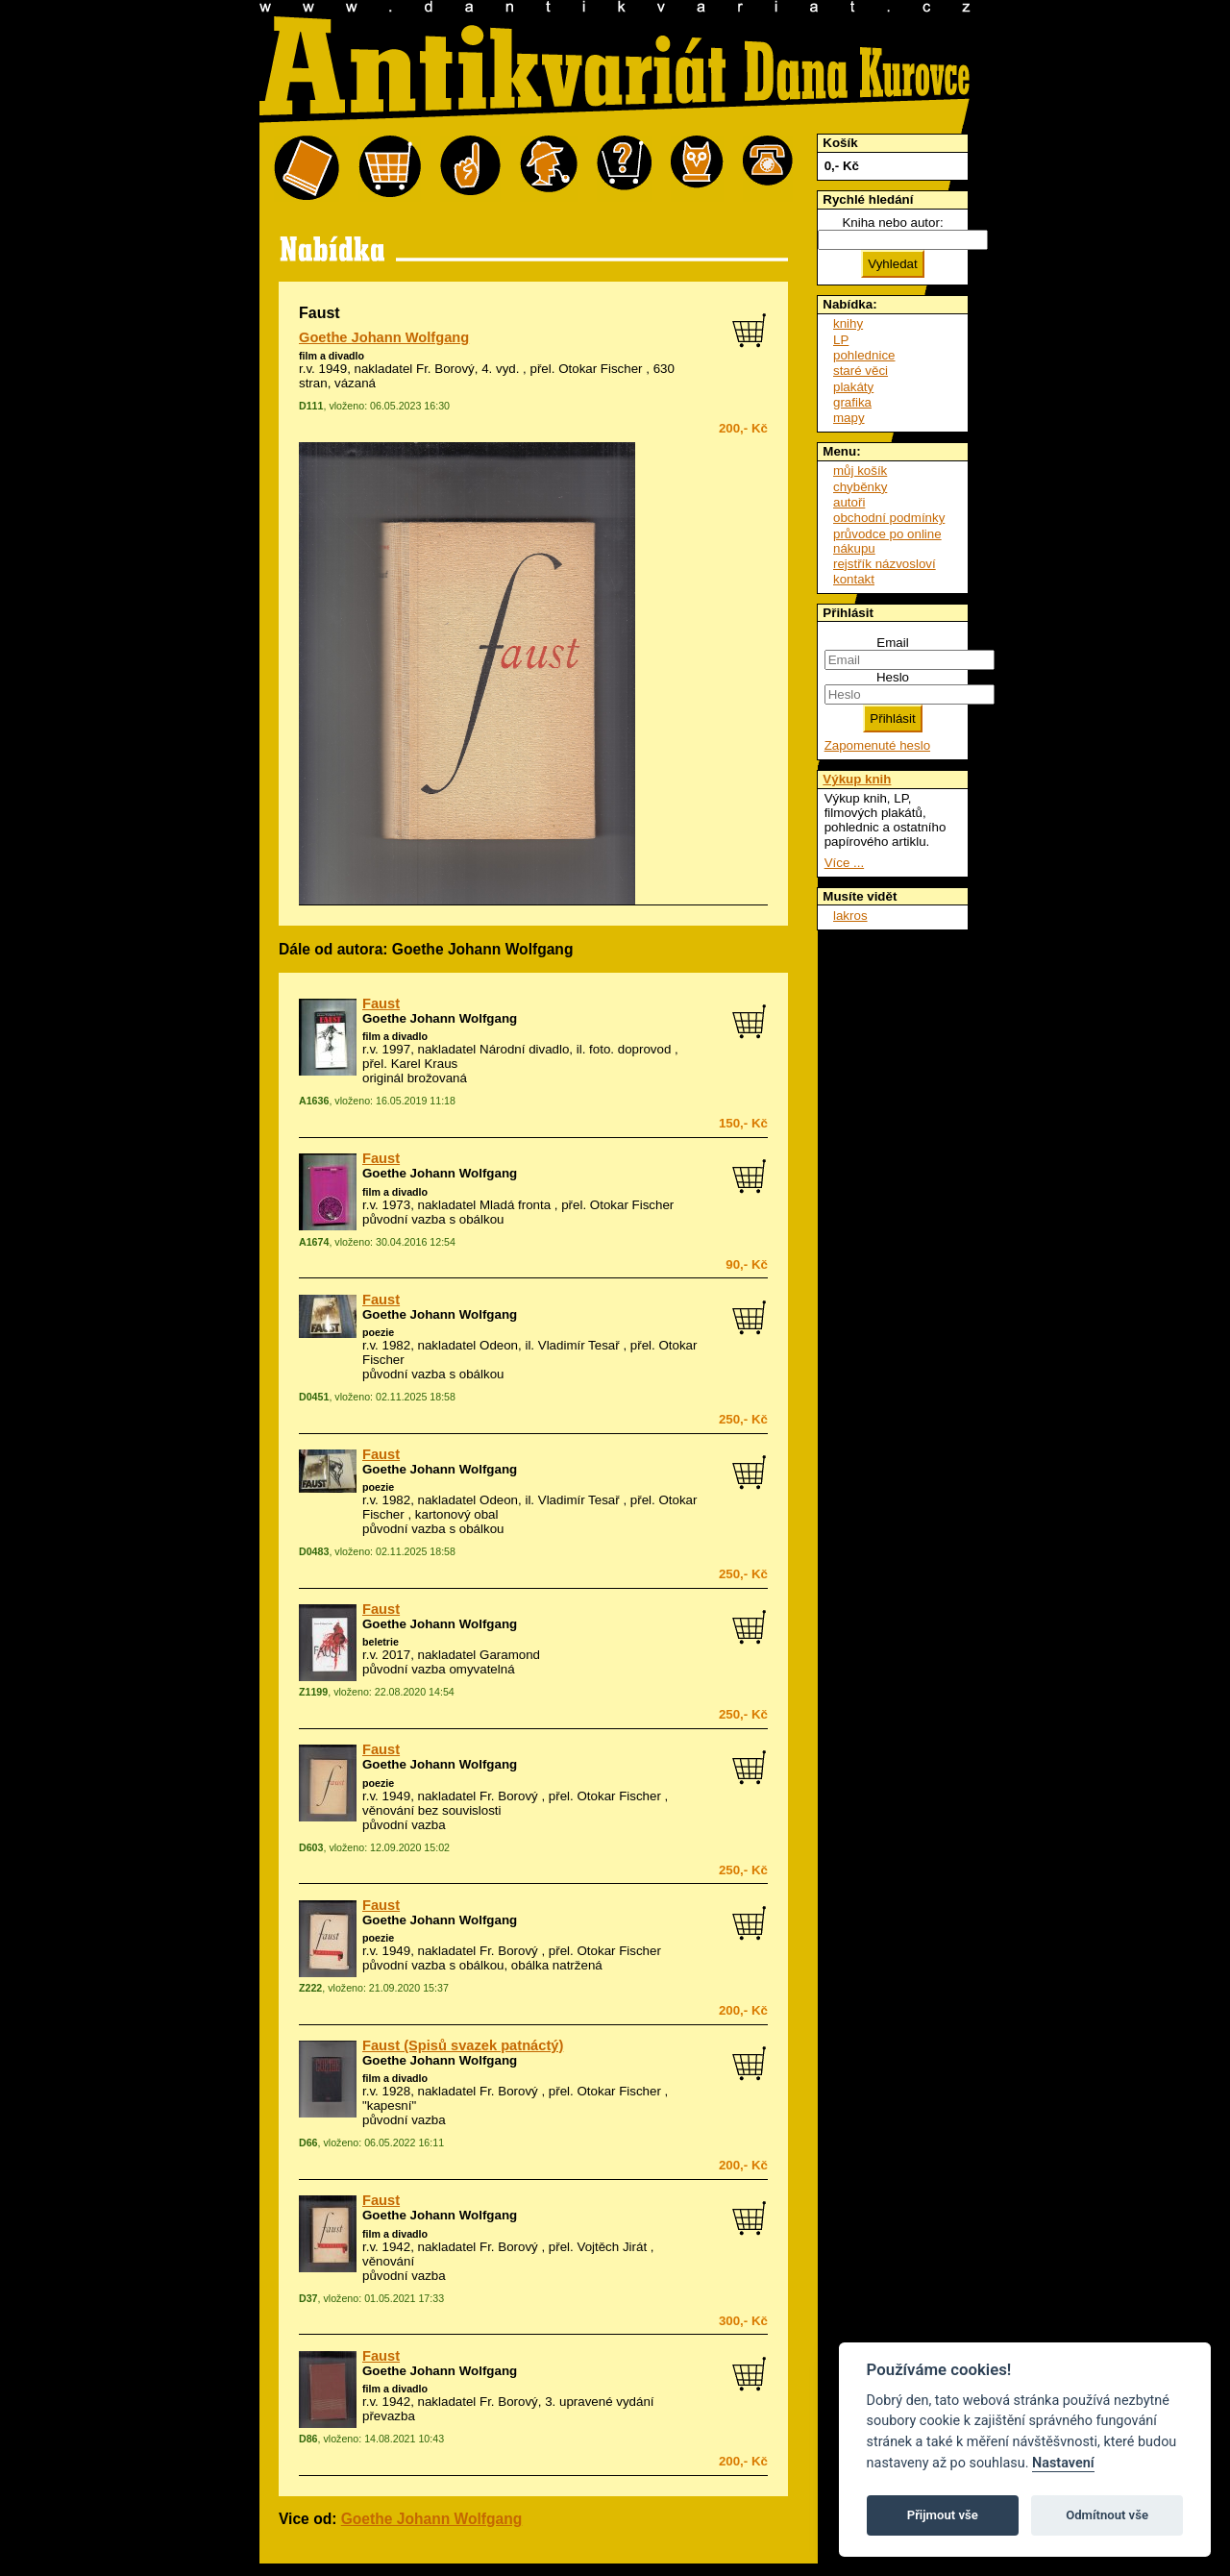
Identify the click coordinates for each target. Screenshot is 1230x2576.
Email (892, 642)
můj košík (860, 470)
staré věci (860, 370)
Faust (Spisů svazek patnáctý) (462, 2045)
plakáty (853, 387)
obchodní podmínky (889, 517)
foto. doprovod (630, 1049)
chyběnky (860, 487)
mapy (849, 417)
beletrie (380, 1641)
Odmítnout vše (1107, 2515)
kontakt (853, 579)
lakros (850, 915)
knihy (848, 323)
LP (841, 340)
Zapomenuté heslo (877, 745)
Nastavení (1063, 2463)
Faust (381, 1003)
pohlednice (864, 355)
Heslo (892, 677)
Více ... (844, 862)
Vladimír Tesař (579, 1345)
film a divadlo (331, 355)
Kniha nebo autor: (892, 222)
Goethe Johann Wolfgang (384, 337)
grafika (852, 402)
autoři (849, 502)
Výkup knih (857, 779)
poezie (378, 1332)
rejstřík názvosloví (884, 564)
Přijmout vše (942, 2515)
